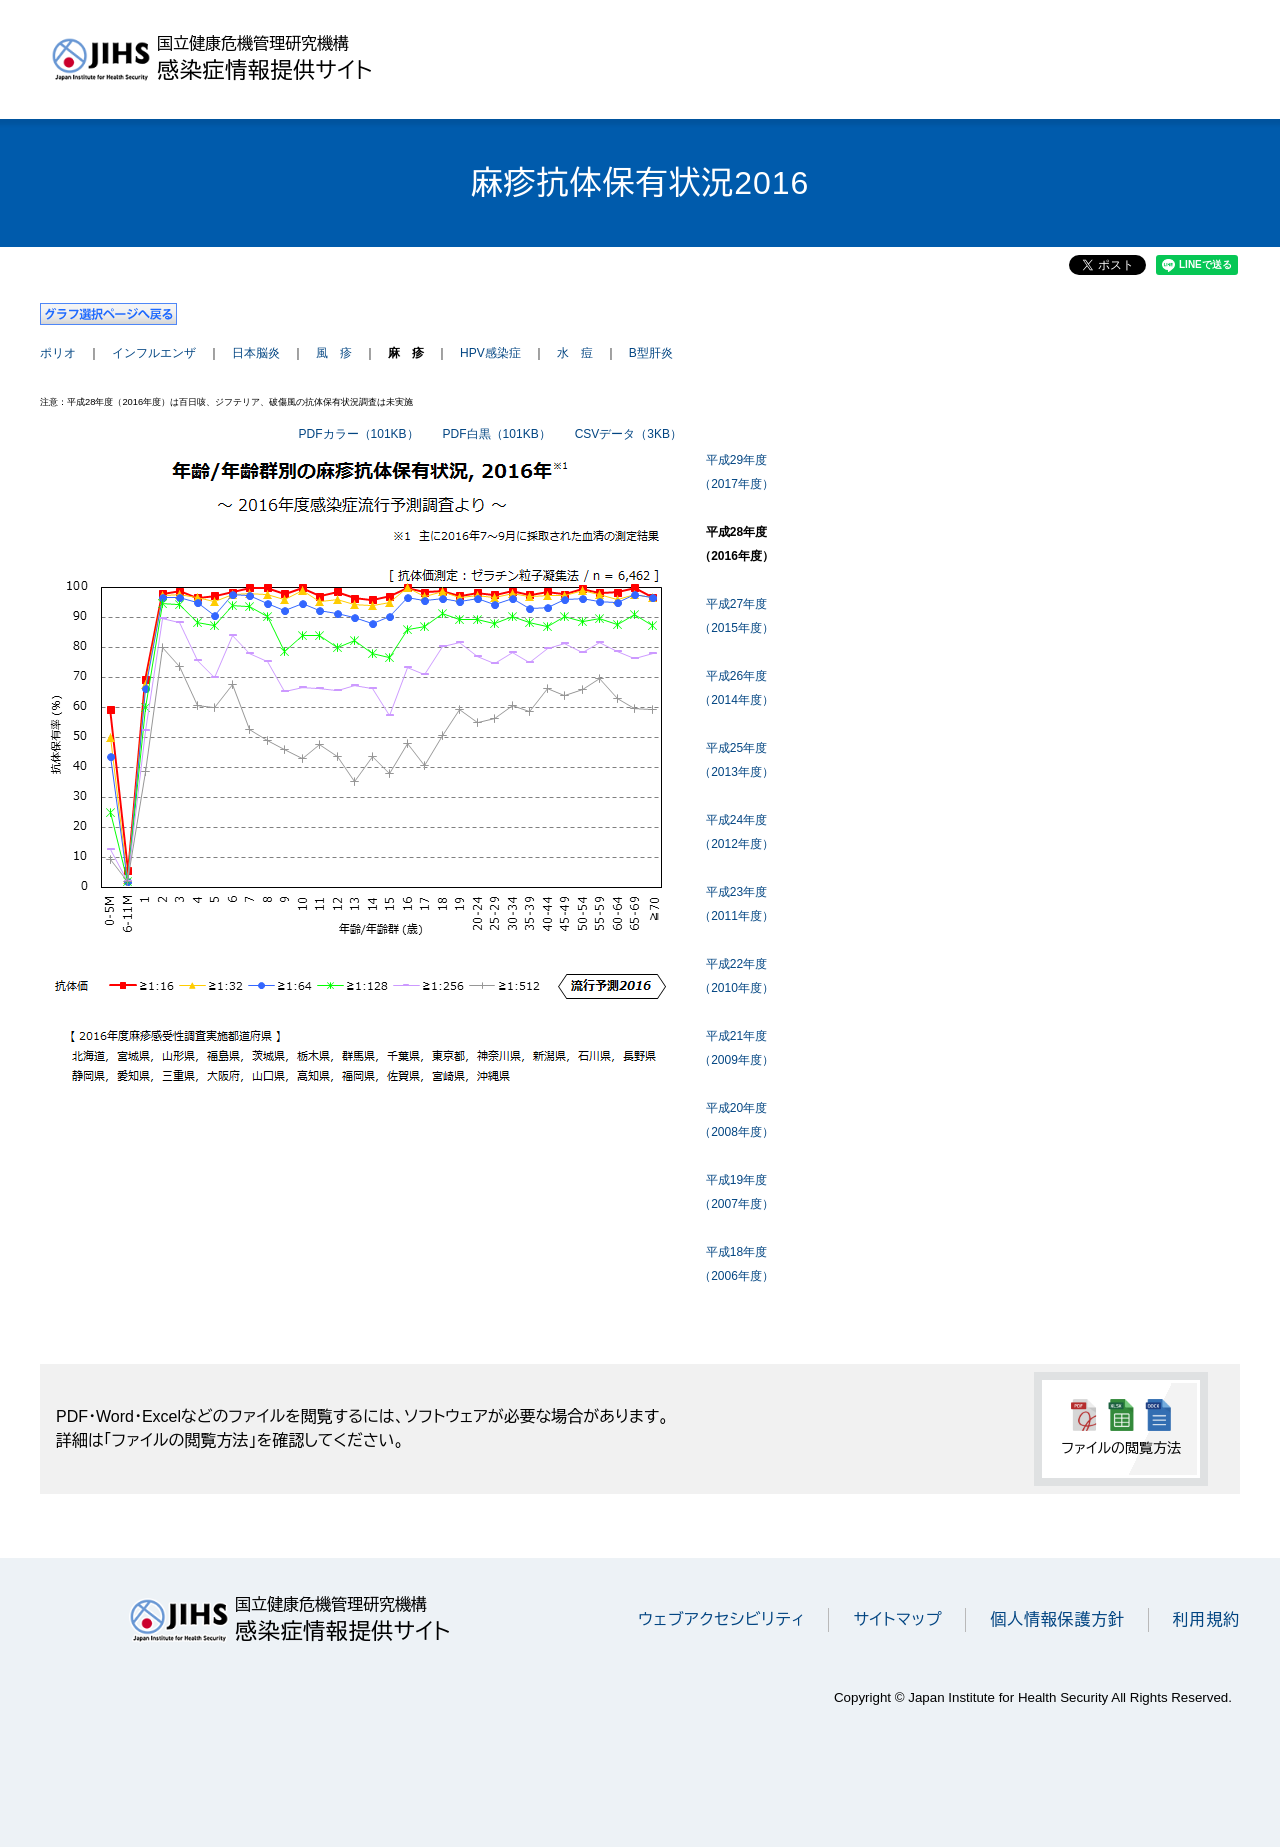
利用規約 (1206, 1619)
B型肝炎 (651, 353)
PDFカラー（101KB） (359, 434)
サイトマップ (897, 1619)
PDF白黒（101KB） (497, 434)
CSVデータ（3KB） (628, 434)
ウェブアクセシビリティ (721, 1619)
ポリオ (58, 353)
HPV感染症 (490, 353)
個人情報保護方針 (1057, 1619)
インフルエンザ (154, 353)
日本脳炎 (256, 353)
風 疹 (334, 353)
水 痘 (575, 353)
